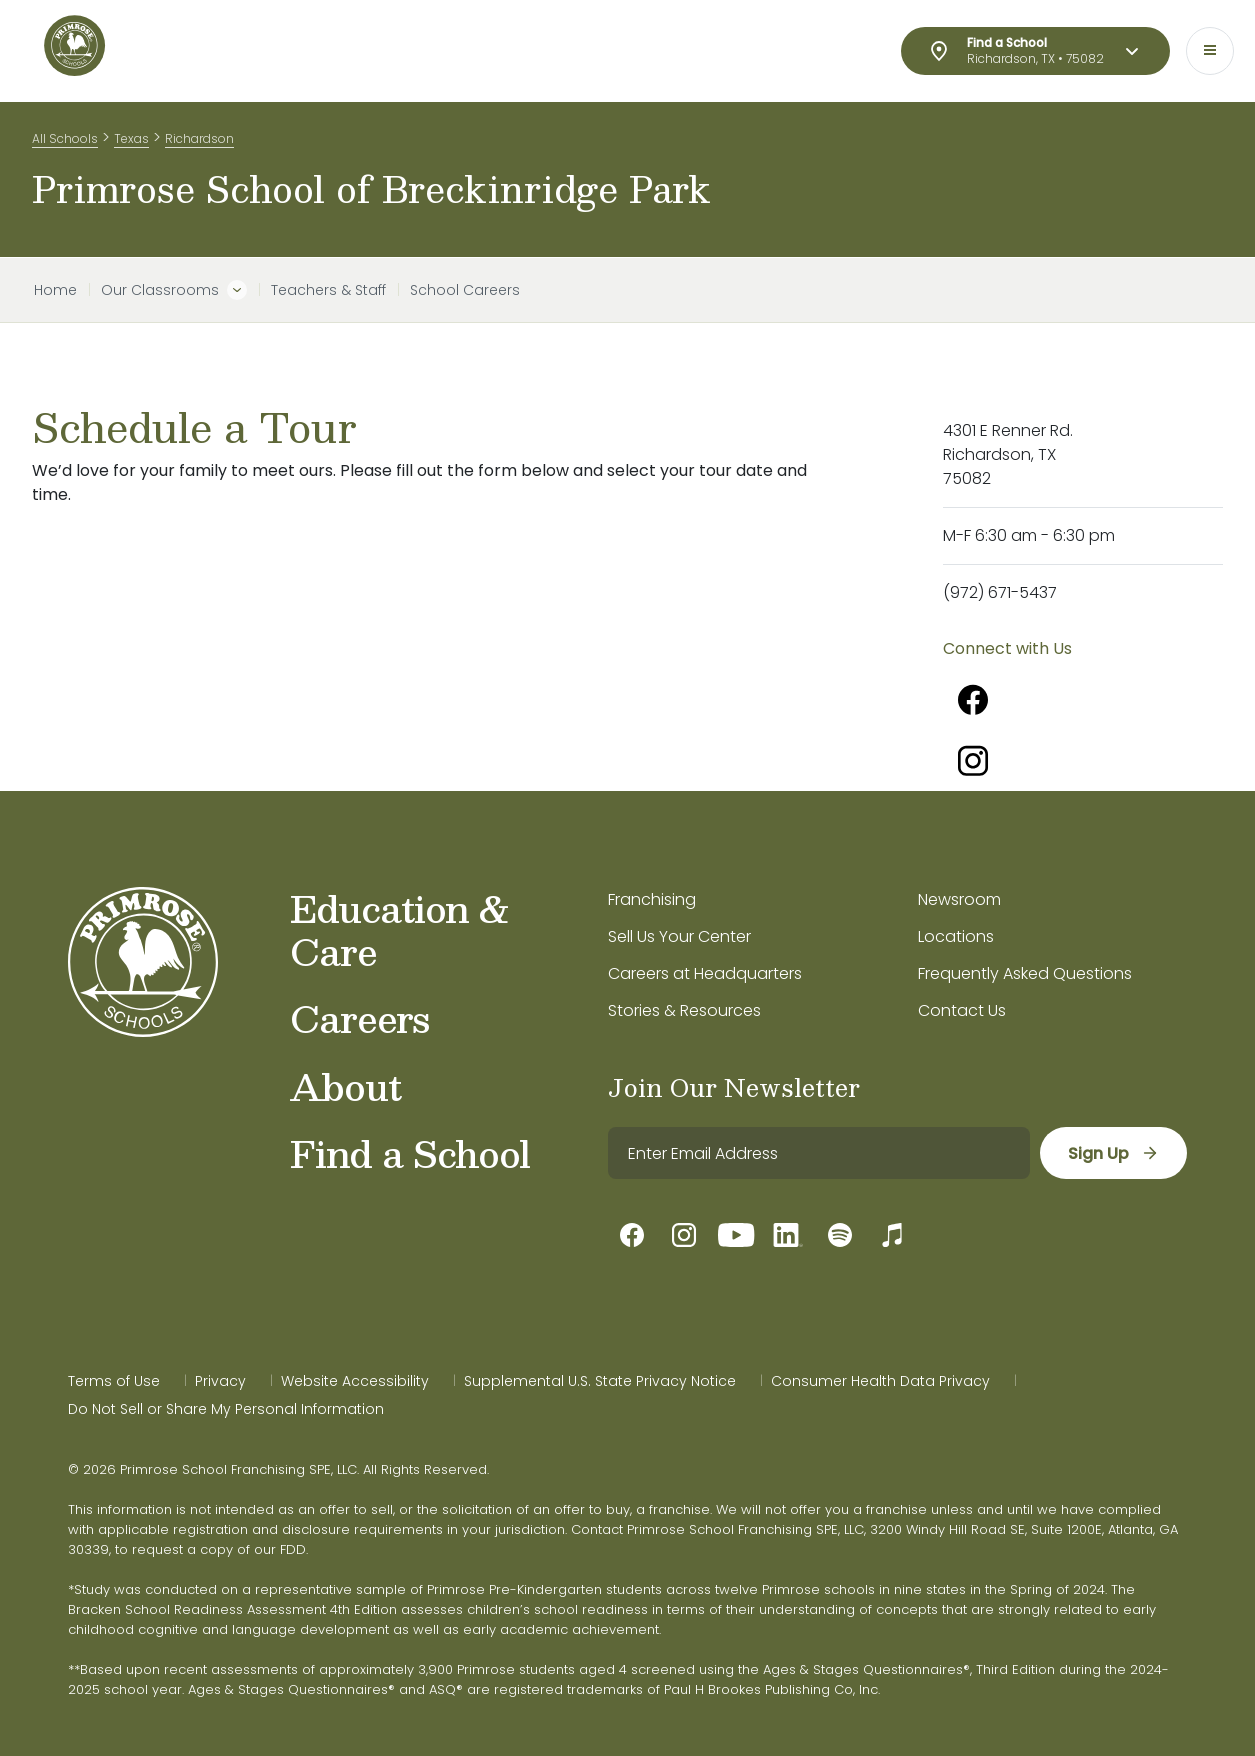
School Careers (465, 290)
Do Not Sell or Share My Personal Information (226, 1409)
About (345, 1086)
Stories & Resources (684, 1010)
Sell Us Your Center (679, 936)
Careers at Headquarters (705, 973)
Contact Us (962, 1010)
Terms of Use (114, 1381)
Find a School (410, 1153)
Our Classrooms (160, 290)
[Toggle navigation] (1210, 51)
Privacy (220, 1381)
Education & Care (400, 929)
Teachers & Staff (328, 290)
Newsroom (959, 899)
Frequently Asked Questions (1025, 973)
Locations (956, 936)
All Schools (65, 138)
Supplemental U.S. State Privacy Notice (600, 1381)
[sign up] (1113, 1153)
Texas (131, 138)
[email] (819, 1153)
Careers (359, 1018)
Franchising (652, 899)
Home (55, 290)
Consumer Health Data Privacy (880, 1381)
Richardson (199, 138)
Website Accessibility (355, 1381)
